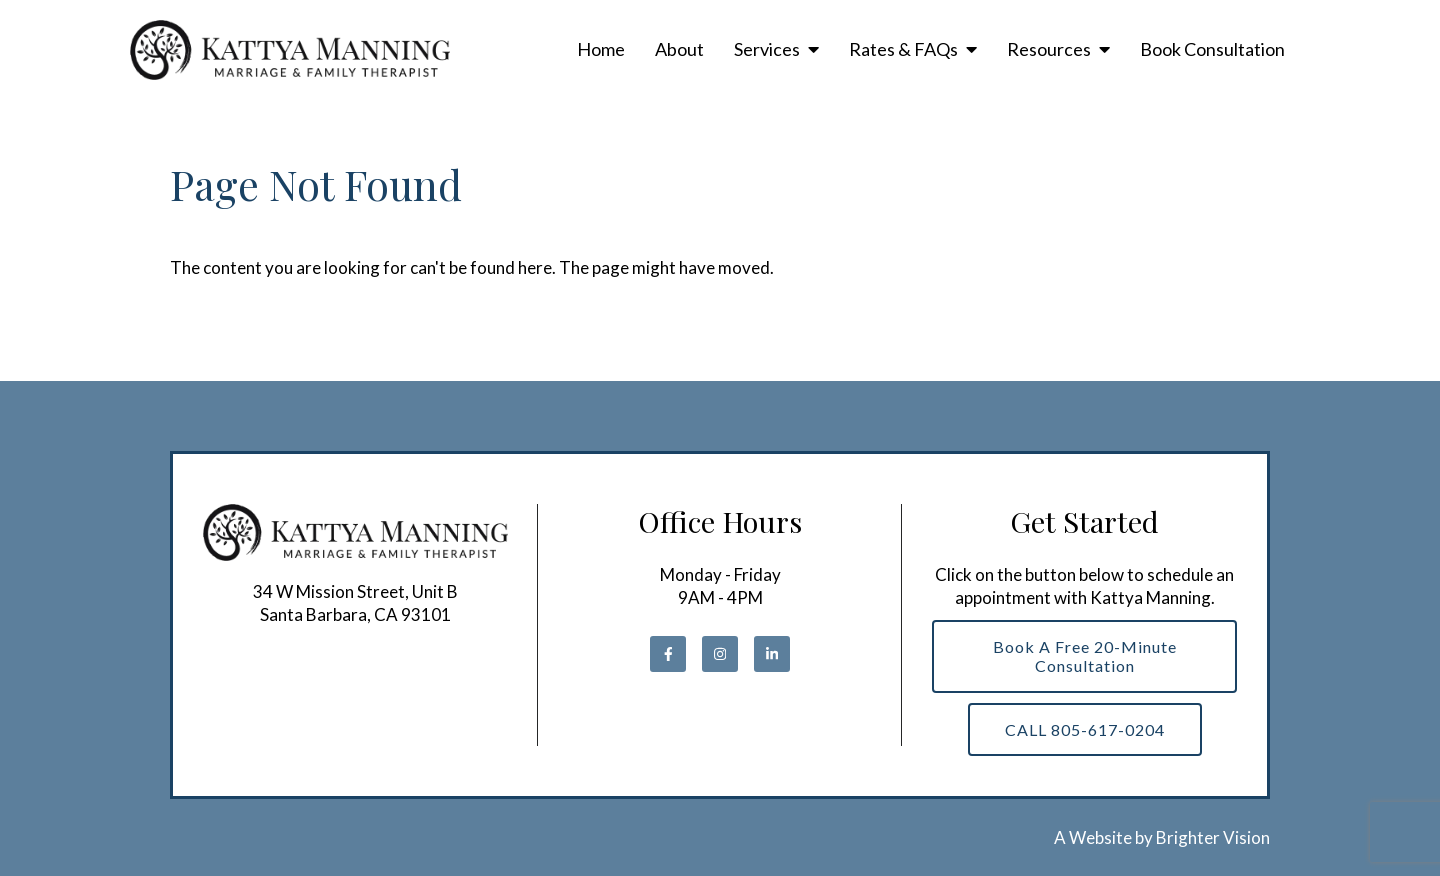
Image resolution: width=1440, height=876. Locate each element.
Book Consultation (1212, 49)
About (679, 49)
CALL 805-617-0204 (1085, 729)
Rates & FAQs (903, 49)
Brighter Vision (1213, 837)
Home (601, 49)
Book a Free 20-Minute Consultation (1085, 656)
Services (767, 49)
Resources (1049, 49)
